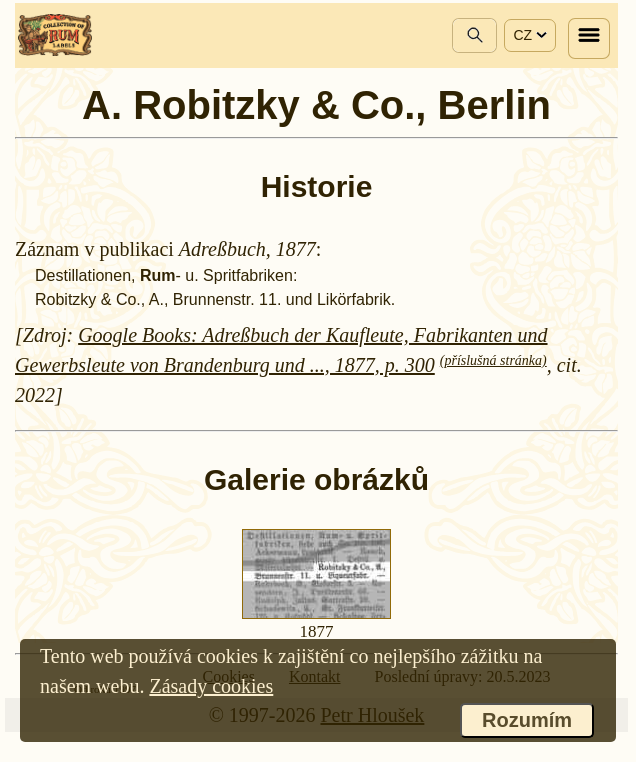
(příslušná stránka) (493, 360)
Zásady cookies (211, 686)
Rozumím (527, 720)
